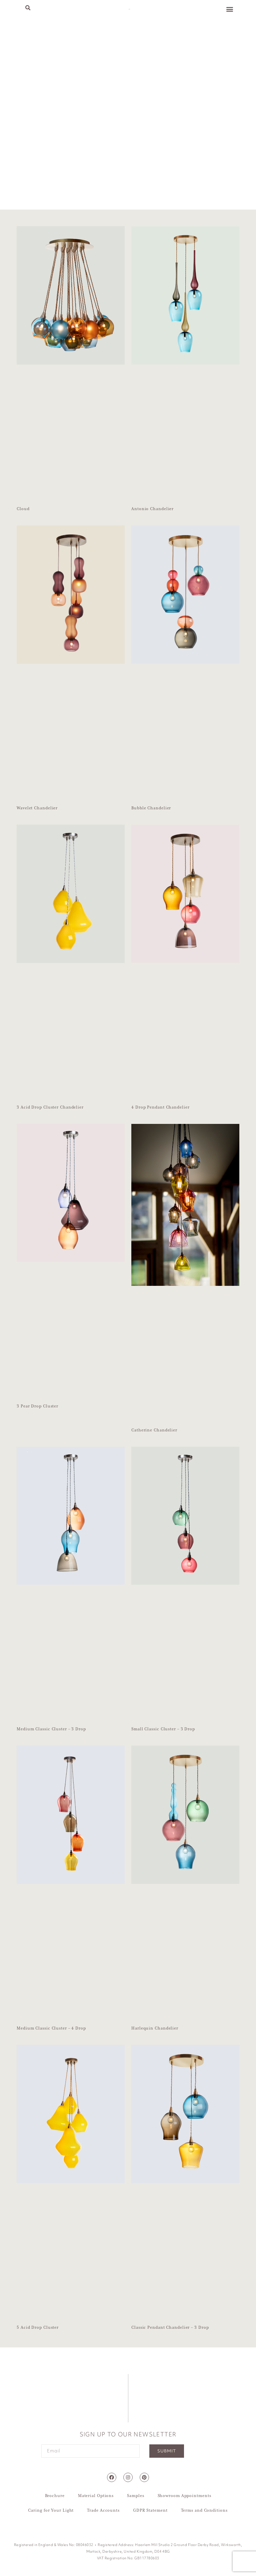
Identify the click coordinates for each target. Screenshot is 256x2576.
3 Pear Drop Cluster (37, 1406)
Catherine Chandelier (154, 1430)
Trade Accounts (103, 2510)
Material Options (96, 2495)
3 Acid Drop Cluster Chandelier (50, 1107)
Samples (135, 2495)
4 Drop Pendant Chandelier (160, 1107)
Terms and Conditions (204, 2510)
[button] (28, 8)
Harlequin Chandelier (154, 2028)
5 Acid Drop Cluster (38, 2327)
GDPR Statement (150, 2510)
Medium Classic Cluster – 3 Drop (51, 1729)
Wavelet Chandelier (37, 808)
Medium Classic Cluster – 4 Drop (51, 2028)
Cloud (23, 508)
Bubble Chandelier (151, 808)
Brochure (55, 2495)
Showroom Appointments (184, 2495)
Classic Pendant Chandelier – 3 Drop (170, 2327)
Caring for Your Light (51, 2510)
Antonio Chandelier (152, 508)
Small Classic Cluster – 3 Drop (163, 1729)
